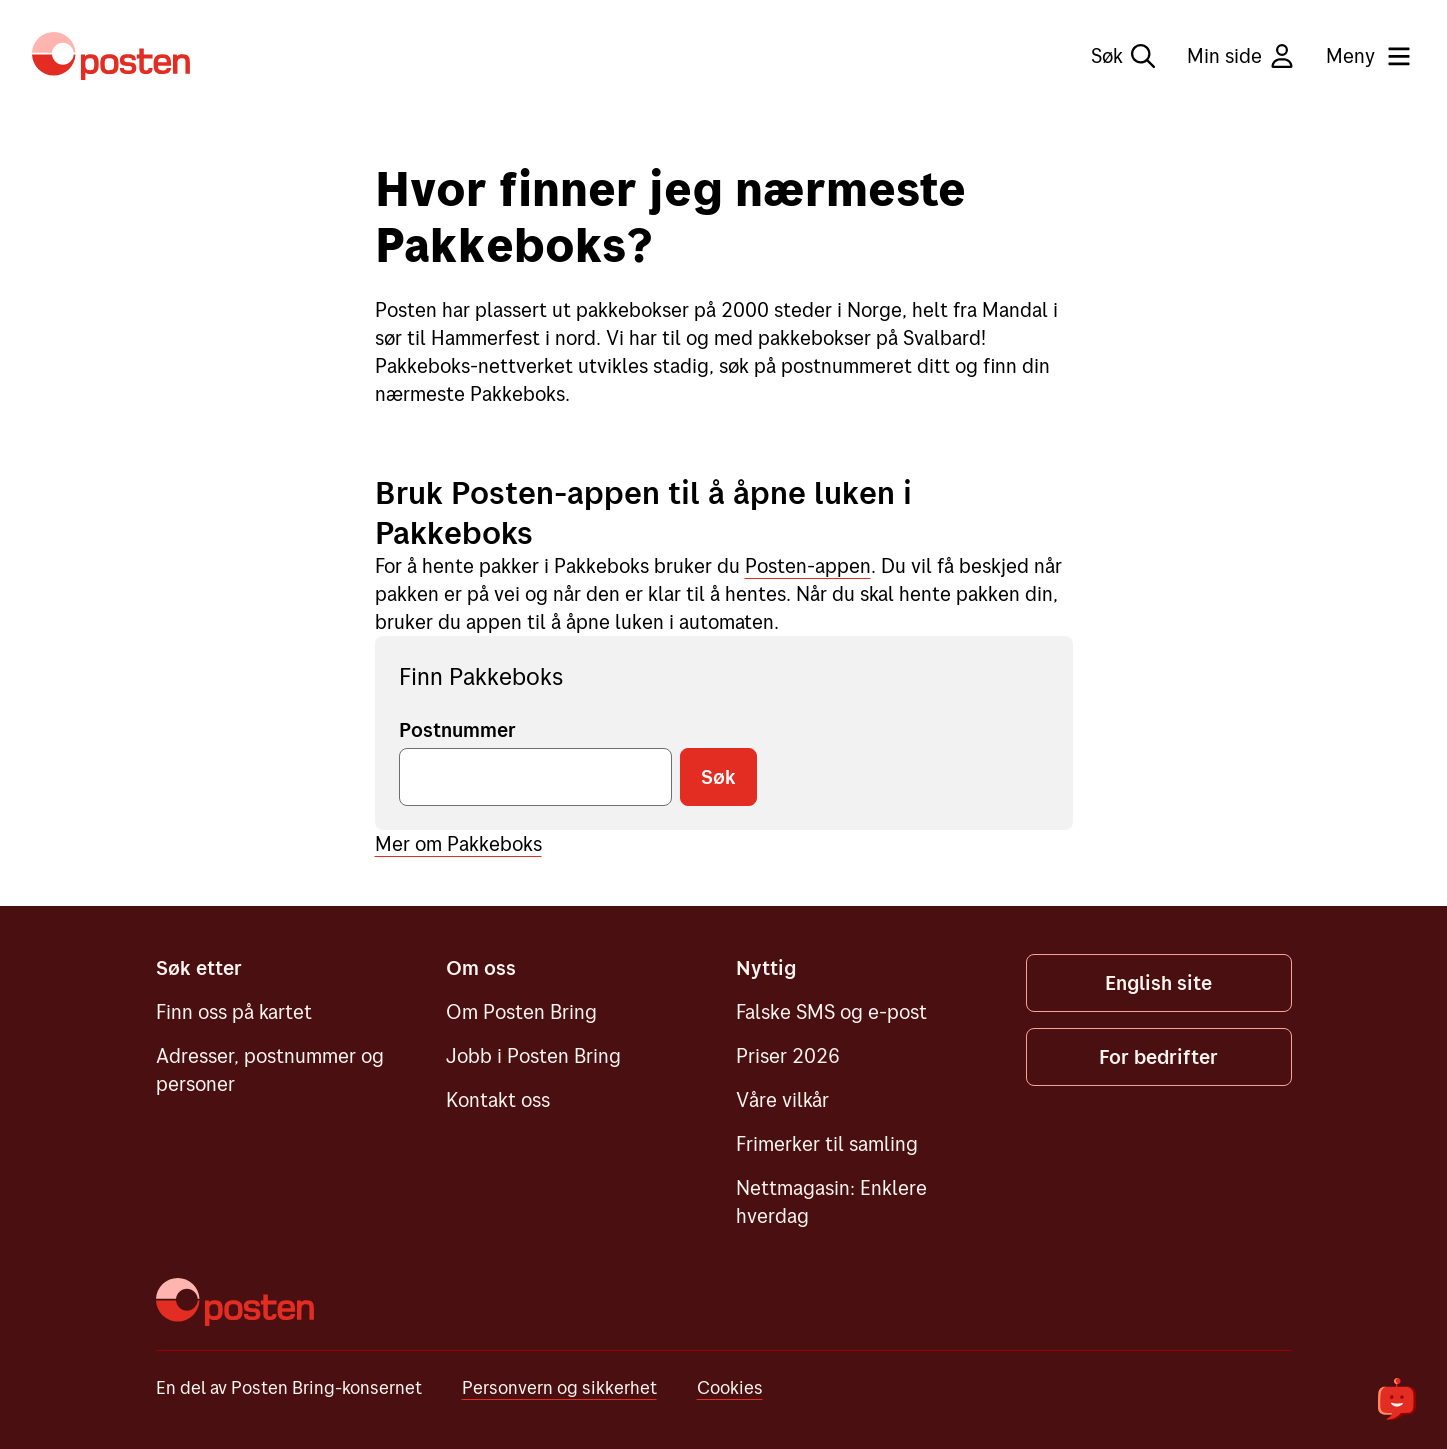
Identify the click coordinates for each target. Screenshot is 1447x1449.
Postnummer (457, 729)
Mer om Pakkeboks (458, 843)
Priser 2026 (788, 1055)
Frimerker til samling (827, 1143)
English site (1158, 982)
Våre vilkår (782, 1099)
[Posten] (235, 1302)
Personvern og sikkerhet (559, 1387)
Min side (1240, 55)
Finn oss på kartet (234, 1011)
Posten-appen (808, 565)
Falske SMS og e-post (831, 1011)
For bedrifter (1158, 1056)
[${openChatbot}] (1397, 1399)
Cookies (730, 1387)
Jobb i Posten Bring (533, 1055)
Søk (1123, 55)
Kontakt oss (498, 1099)
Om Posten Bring (521, 1011)
